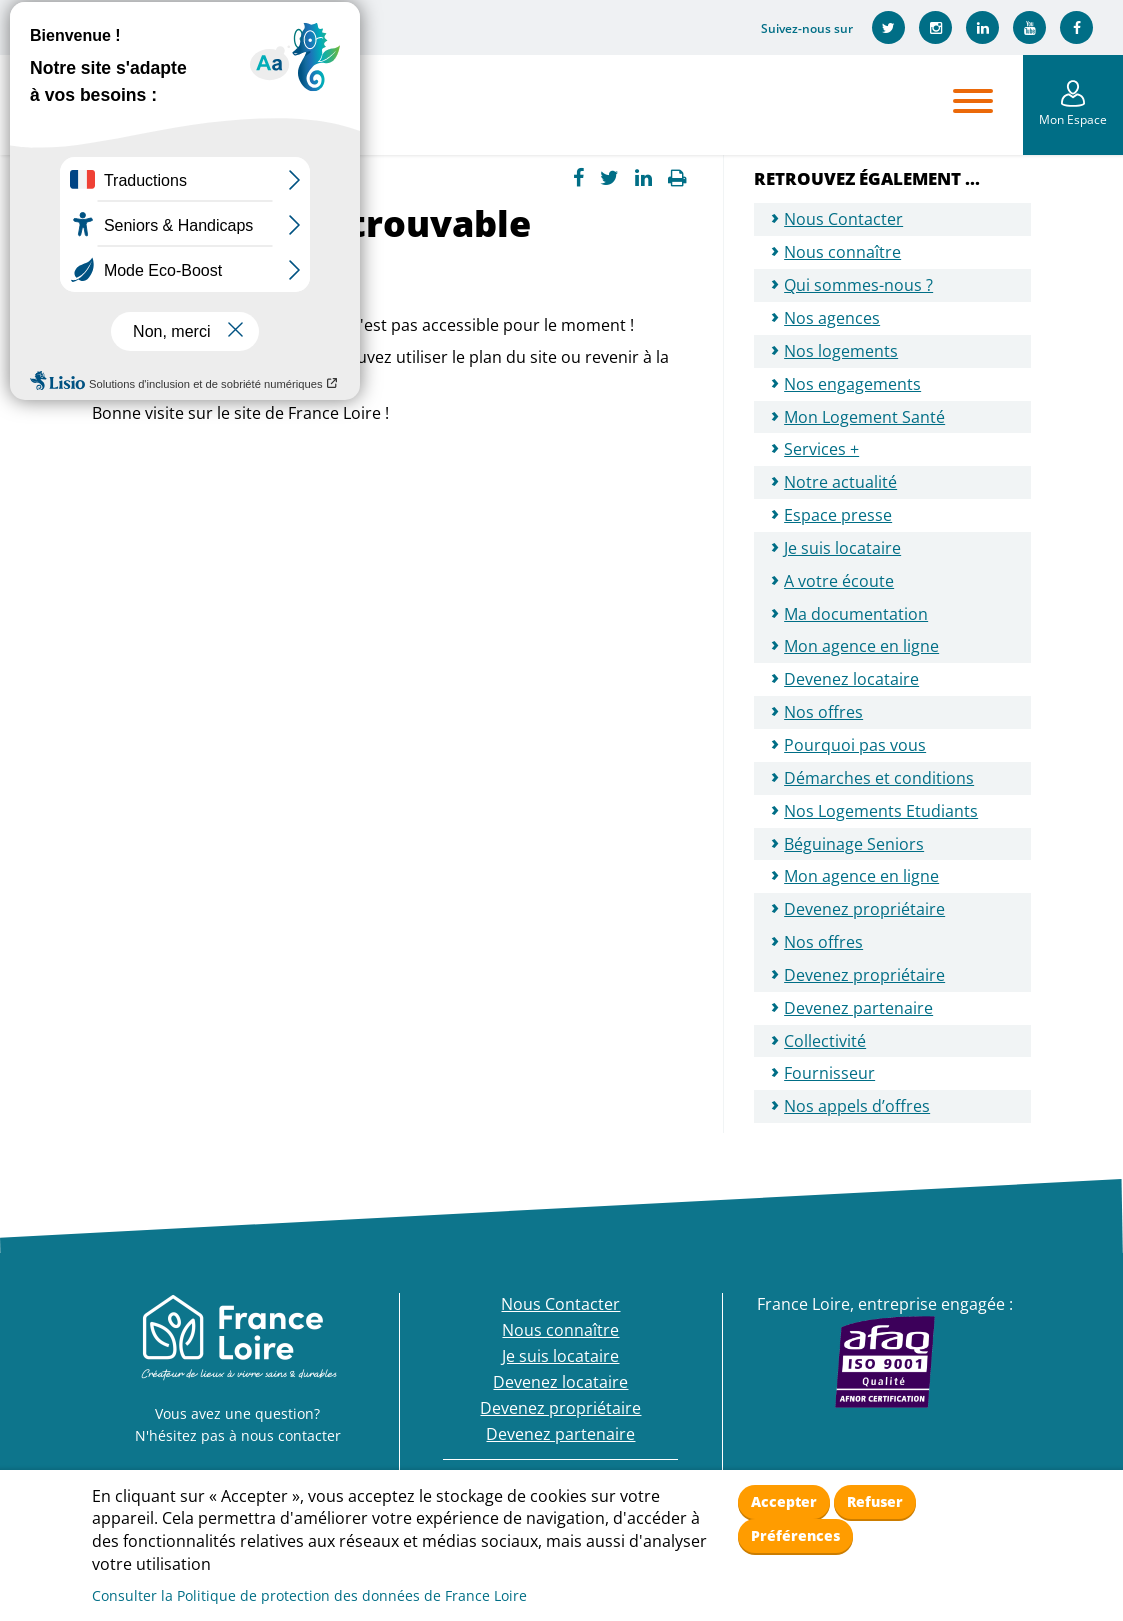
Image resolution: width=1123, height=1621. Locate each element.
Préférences (795, 1535)
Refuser (875, 1501)
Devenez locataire (851, 679)
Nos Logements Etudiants (881, 811)
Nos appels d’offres (857, 1106)
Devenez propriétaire (864, 909)
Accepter (784, 1501)
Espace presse (838, 515)
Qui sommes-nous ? (858, 285)
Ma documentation (856, 614)
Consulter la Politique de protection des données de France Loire (309, 1595)
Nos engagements (852, 384)
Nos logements (841, 351)
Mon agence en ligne (861, 646)
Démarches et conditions (879, 778)
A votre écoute (839, 581)
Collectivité (825, 1041)
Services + (821, 449)
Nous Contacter (843, 219)
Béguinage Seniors (854, 844)
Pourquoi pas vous (855, 745)
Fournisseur (829, 1073)
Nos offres (823, 712)
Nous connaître (842, 252)
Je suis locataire (842, 548)
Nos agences (832, 318)
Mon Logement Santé (864, 417)
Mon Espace (1073, 119)
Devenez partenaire (858, 1008)
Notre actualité (840, 482)
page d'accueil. (147, 380)
